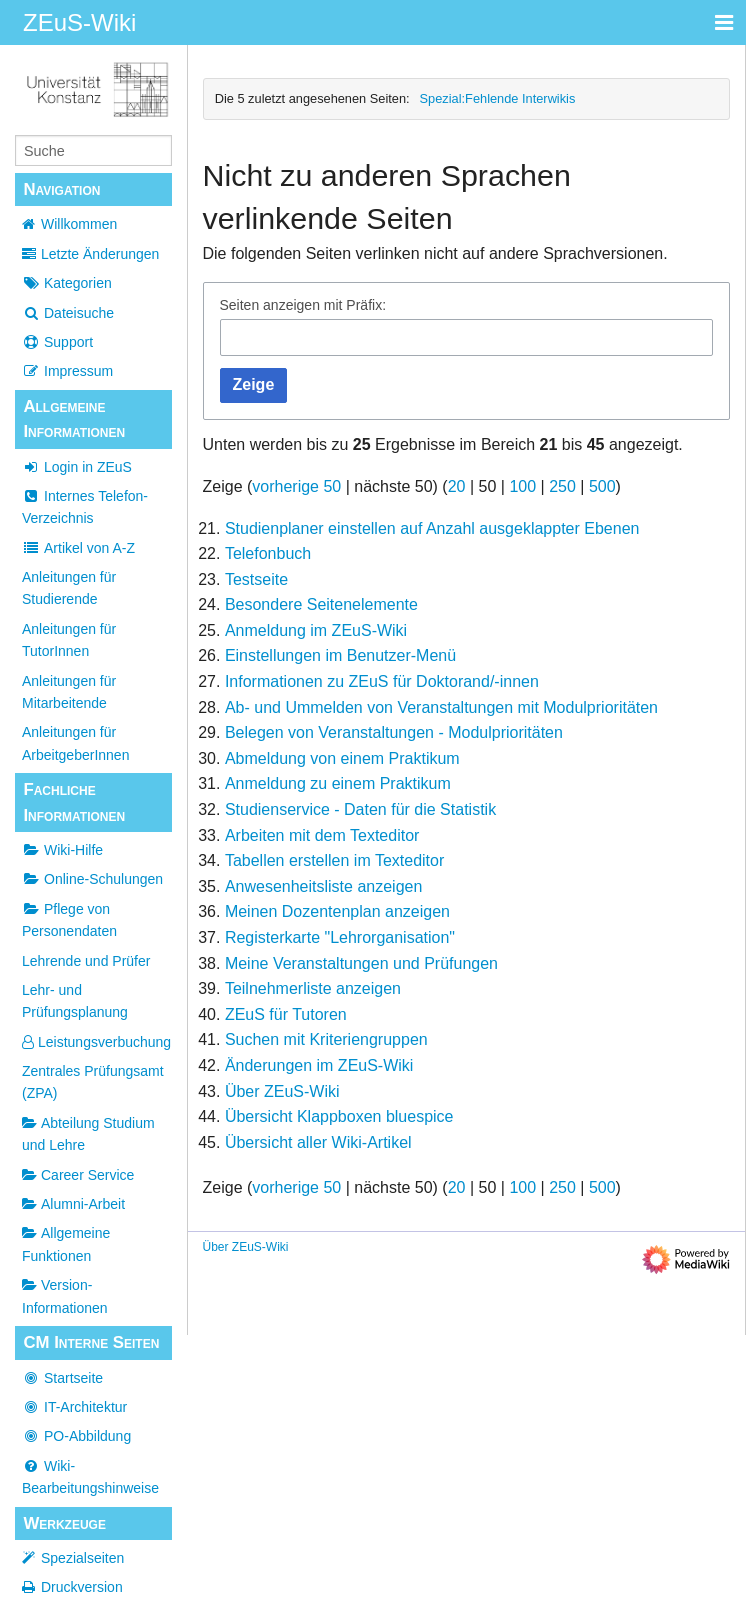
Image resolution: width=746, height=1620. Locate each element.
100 (522, 486)
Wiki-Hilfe (62, 850)
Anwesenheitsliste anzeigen (323, 886)
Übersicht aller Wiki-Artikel (318, 1142)
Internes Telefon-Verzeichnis (85, 507)
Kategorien (67, 283)
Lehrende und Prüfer (86, 961)
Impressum (67, 371)
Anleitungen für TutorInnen (69, 640)
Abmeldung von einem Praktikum (342, 758)
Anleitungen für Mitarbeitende (69, 692)
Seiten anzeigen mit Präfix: (303, 305)
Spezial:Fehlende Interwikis (498, 98)
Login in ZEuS (77, 467)
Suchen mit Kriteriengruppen (326, 1039)
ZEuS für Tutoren (286, 1014)
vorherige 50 (296, 486)
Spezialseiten (82, 1558)
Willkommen (79, 224)
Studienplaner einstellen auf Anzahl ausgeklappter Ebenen (432, 528)
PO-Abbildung (76, 1436)
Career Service (78, 1175)
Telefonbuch (268, 553)
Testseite (256, 579)
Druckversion (82, 1587)
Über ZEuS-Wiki (282, 1091)
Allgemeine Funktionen (66, 1244)
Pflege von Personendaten (69, 920)
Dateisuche (68, 313)
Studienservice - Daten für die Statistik (360, 809)
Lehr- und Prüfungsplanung (75, 1001)
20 (457, 486)
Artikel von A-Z (78, 548)
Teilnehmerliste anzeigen (313, 988)
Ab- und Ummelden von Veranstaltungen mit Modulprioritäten (441, 707)
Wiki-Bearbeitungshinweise (90, 1477)
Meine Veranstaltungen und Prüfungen (361, 963)
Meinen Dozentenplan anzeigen (337, 911)
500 (602, 486)
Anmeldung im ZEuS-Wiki (316, 630)
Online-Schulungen (92, 879)
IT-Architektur (74, 1407)
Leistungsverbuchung (96, 1042)
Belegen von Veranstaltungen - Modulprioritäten (394, 732)
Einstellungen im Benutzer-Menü (340, 655)
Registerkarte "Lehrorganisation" (340, 937)
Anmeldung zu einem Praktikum (338, 783)
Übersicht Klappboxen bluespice (339, 1116)
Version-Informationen (65, 1296)
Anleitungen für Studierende (69, 588)
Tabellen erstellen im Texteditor (334, 860)
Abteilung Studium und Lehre (88, 1134)
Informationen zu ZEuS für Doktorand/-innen (382, 681)
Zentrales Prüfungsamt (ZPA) (93, 1082)
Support (57, 342)
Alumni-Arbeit (73, 1204)
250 (562, 486)
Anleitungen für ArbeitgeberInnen (75, 743)
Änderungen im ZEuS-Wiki (319, 1065)
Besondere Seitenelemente (321, 604)
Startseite (62, 1378)
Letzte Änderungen (100, 254)
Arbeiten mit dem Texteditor (322, 835)
